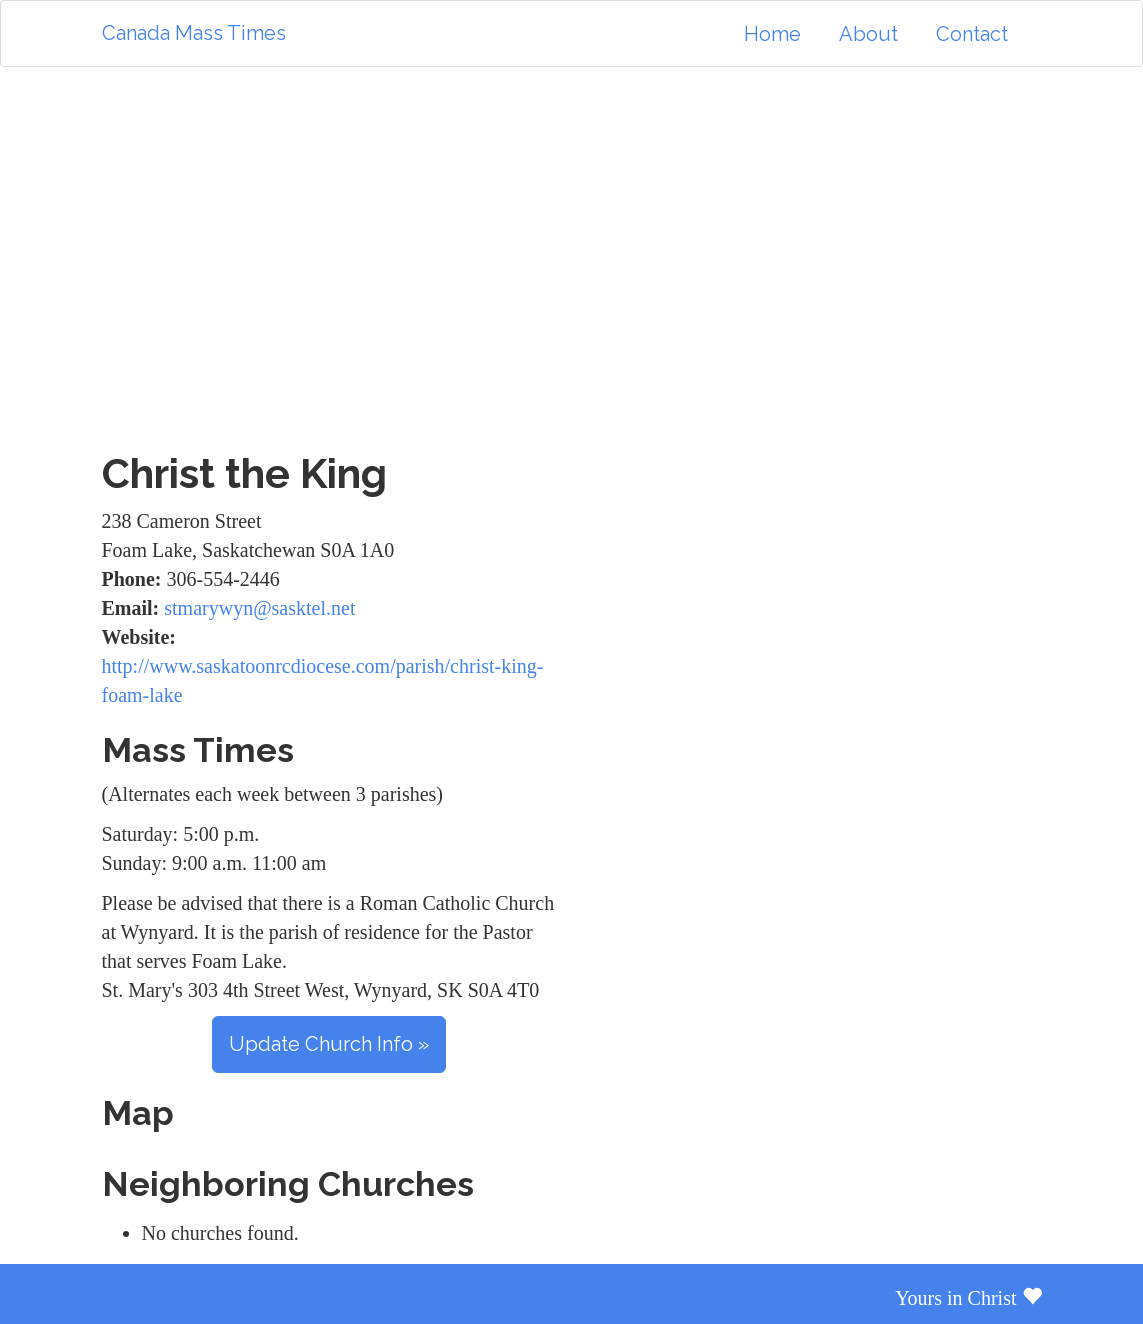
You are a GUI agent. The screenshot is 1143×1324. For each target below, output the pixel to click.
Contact (972, 34)
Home (772, 34)
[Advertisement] (572, 259)
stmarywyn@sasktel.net (259, 608)
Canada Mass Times (194, 33)
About (868, 34)
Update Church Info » (329, 1044)
